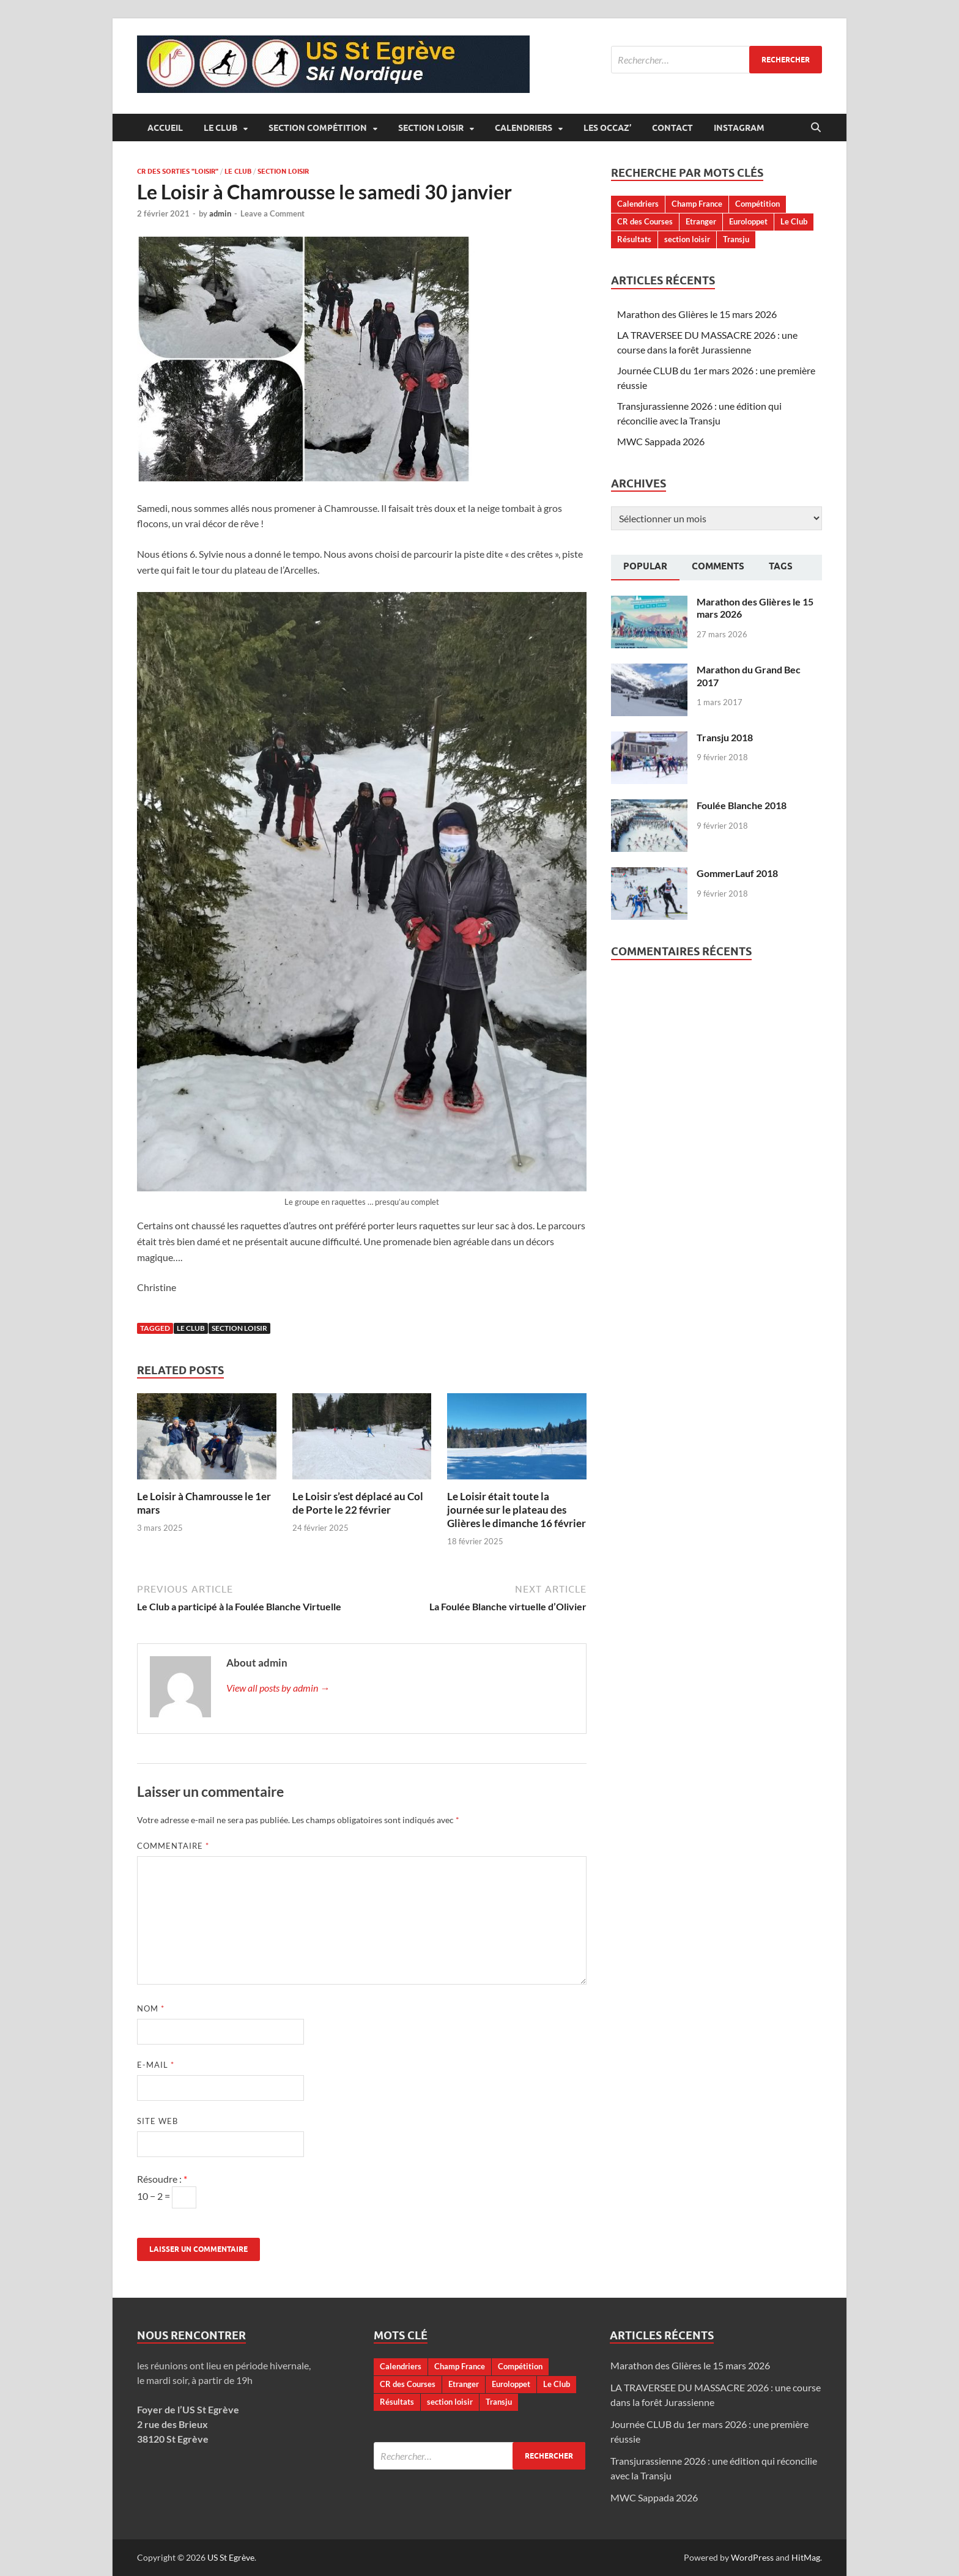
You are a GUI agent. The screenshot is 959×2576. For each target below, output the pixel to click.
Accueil (165, 128)
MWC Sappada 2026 (661, 441)
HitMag (805, 2557)
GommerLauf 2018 (737, 873)
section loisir (239, 1328)
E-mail (155, 2065)
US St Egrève (230, 2557)
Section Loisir (431, 128)
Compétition (757, 204)
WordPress (752, 2557)
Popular (645, 566)
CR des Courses (645, 221)
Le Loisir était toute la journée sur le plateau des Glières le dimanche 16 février (516, 1510)
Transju (736, 239)
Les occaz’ (607, 128)
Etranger (701, 221)
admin (220, 213)
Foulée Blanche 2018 (742, 805)
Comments (718, 566)
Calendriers (523, 128)
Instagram (739, 128)
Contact (672, 128)
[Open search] (816, 128)
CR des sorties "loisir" (177, 171)
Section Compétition (317, 128)
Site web (157, 2121)
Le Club (220, 128)
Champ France (697, 204)
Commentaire (173, 1846)
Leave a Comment (272, 213)
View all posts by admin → (278, 1687)
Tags (781, 566)
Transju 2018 (725, 737)
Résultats (634, 239)
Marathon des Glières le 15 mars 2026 (697, 314)
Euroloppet (748, 221)
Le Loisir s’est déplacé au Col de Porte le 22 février (357, 1503)
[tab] (645, 567)
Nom (151, 2008)
